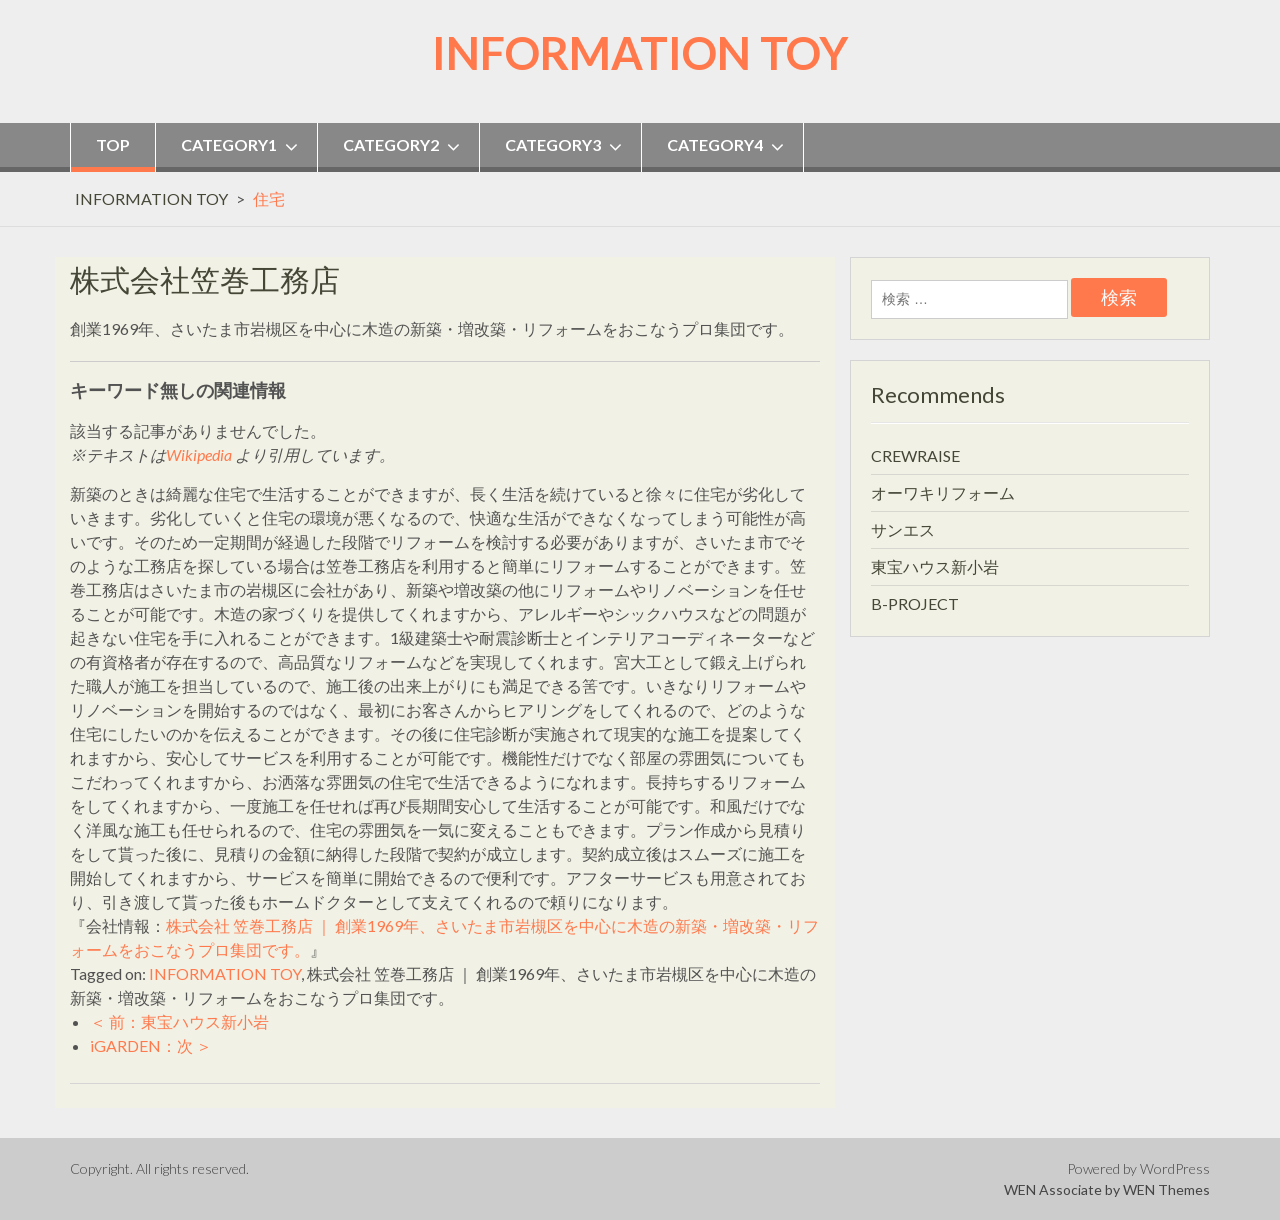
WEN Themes (1166, 1189)
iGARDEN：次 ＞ (151, 1045)
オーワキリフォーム (943, 492)
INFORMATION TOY (640, 53)
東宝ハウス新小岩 (935, 566)
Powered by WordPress (1138, 1168)
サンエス (903, 529)
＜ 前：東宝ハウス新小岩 (179, 1021)
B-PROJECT (915, 603)
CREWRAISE (915, 455)
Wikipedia (199, 454)
